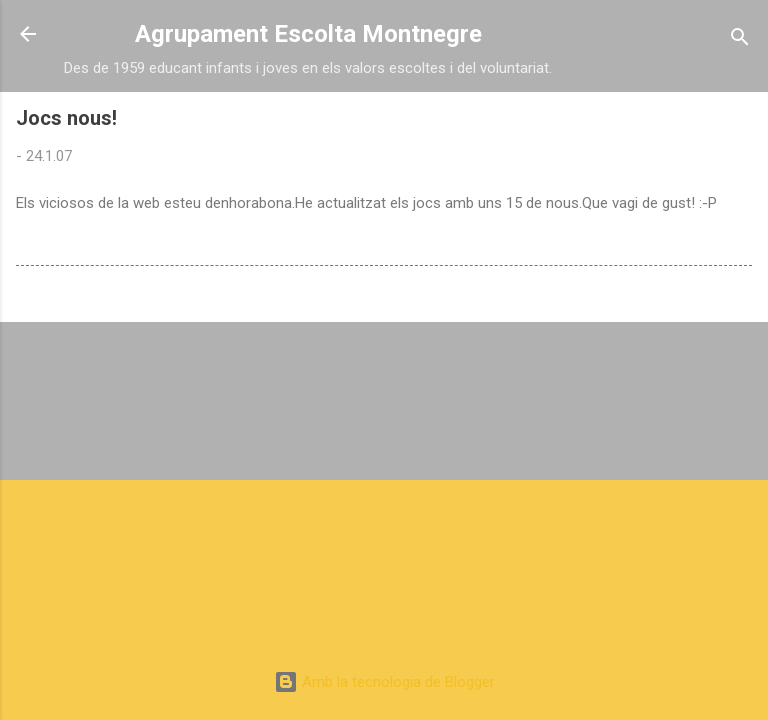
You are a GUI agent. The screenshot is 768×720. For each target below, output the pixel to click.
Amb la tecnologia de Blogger (384, 682)
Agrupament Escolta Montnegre (308, 34)
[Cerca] (740, 40)
